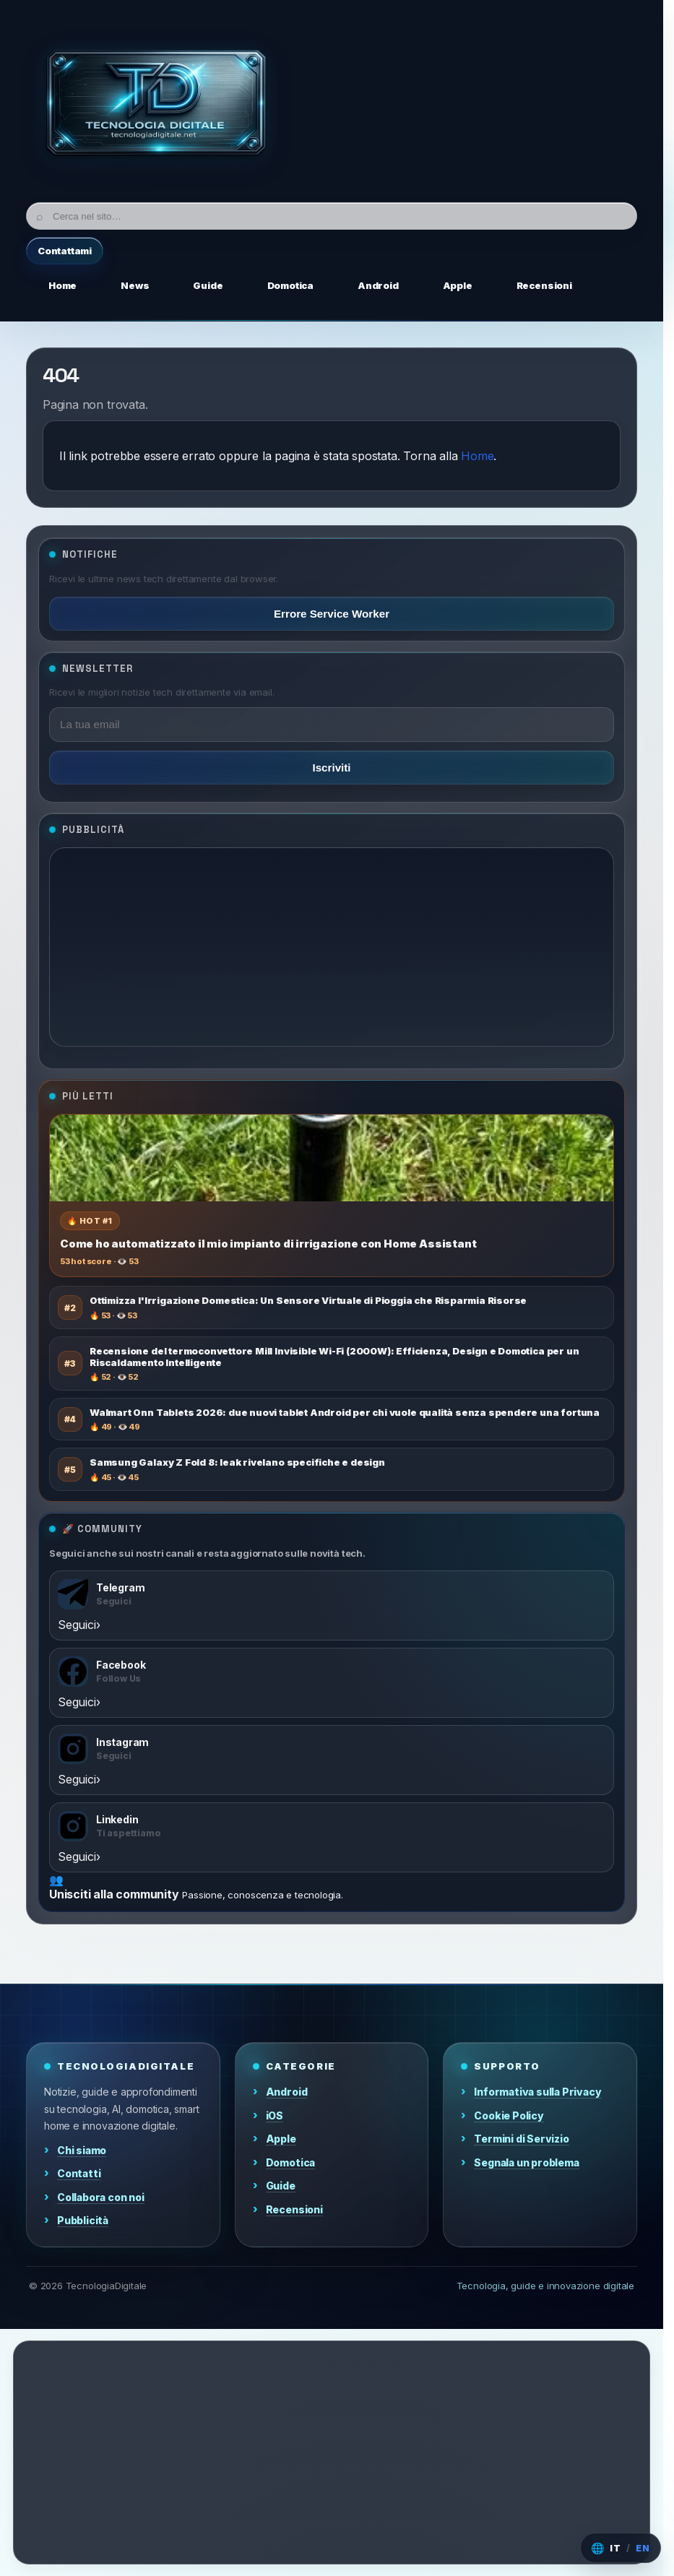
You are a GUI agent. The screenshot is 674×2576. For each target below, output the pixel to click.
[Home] (156, 107)
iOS (274, 2115)
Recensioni (294, 2209)
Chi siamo (81, 2150)
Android (287, 2092)
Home (477, 456)
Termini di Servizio (521, 2138)
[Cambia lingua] (620, 2548)
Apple (281, 2138)
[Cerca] (331, 216)
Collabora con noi (100, 2197)
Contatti (78, 2173)
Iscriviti (331, 767)
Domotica (290, 2162)
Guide (280, 2185)
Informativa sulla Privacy (537, 2092)
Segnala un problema (526, 2162)
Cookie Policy (509, 2115)
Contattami (65, 250)
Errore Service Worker (331, 614)
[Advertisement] (331, 947)
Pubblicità (82, 2220)
